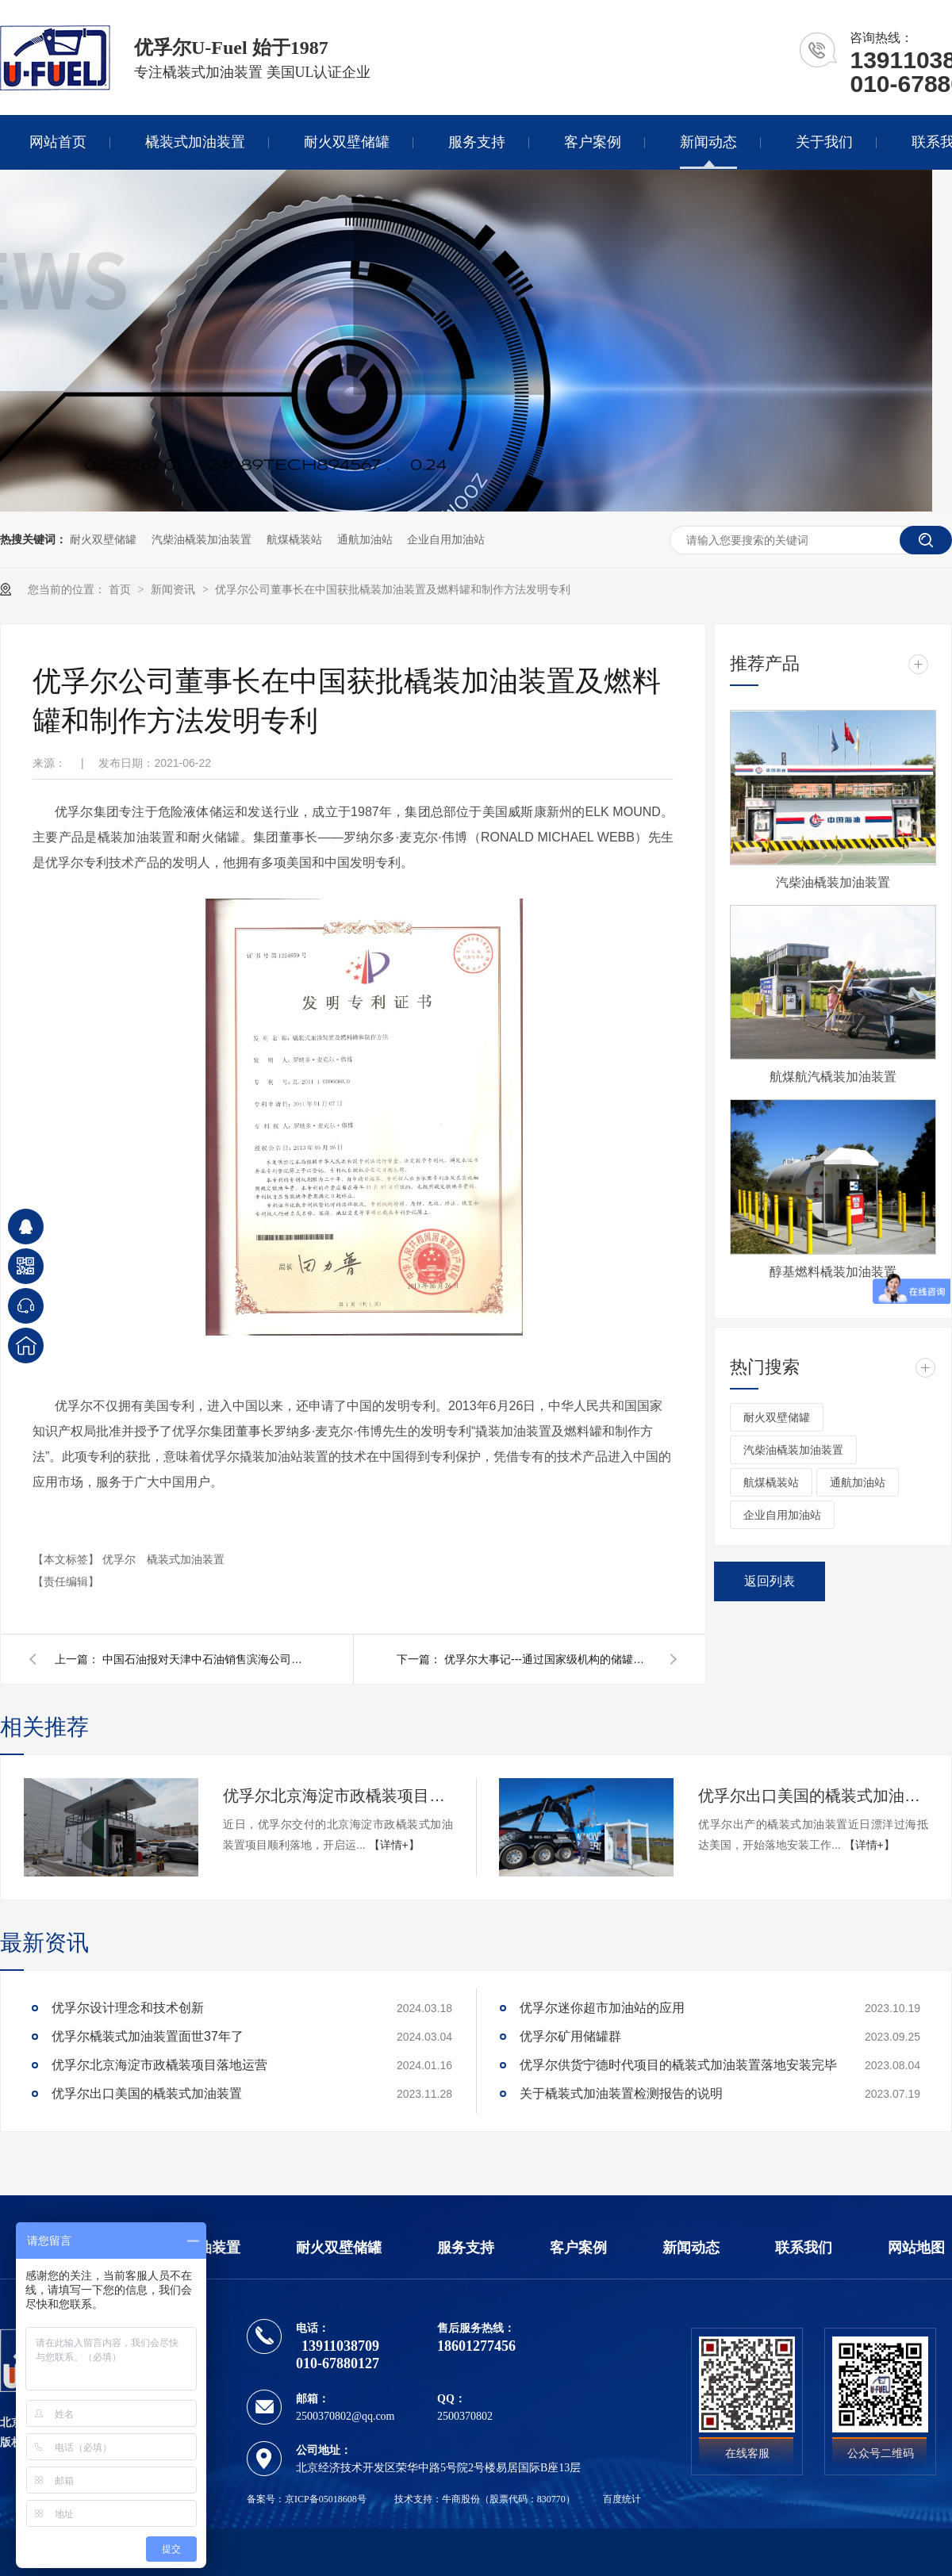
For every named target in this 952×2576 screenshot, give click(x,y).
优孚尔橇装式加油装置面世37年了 (148, 2036)
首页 (121, 589)
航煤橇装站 (294, 539)
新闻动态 (708, 142)
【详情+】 (394, 1844)
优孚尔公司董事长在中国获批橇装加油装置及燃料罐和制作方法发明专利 (392, 589)
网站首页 (57, 142)
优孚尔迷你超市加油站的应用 (602, 2007)
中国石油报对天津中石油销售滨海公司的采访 (205, 1659)
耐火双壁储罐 (347, 142)
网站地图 (916, 2248)
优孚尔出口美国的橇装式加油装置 (813, 1795)
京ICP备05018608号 (326, 2499)
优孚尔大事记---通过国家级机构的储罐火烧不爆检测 (547, 1659)
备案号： (266, 2499)
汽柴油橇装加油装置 (201, 539)
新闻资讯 (174, 589)
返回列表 (769, 1581)
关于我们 (824, 142)
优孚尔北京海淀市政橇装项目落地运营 (338, 1795)
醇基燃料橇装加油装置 (833, 1271)
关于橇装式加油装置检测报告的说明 (621, 2093)
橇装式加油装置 (195, 142)
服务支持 (476, 142)
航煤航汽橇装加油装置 (833, 1076)
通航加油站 (365, 539)
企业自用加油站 (446, 539)
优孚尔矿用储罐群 (570, 2036)
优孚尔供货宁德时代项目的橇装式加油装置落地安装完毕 (678, 2065)
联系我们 (803, 2248)
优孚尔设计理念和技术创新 (128, 2007)
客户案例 (592, 142)
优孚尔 (120, 1559)
